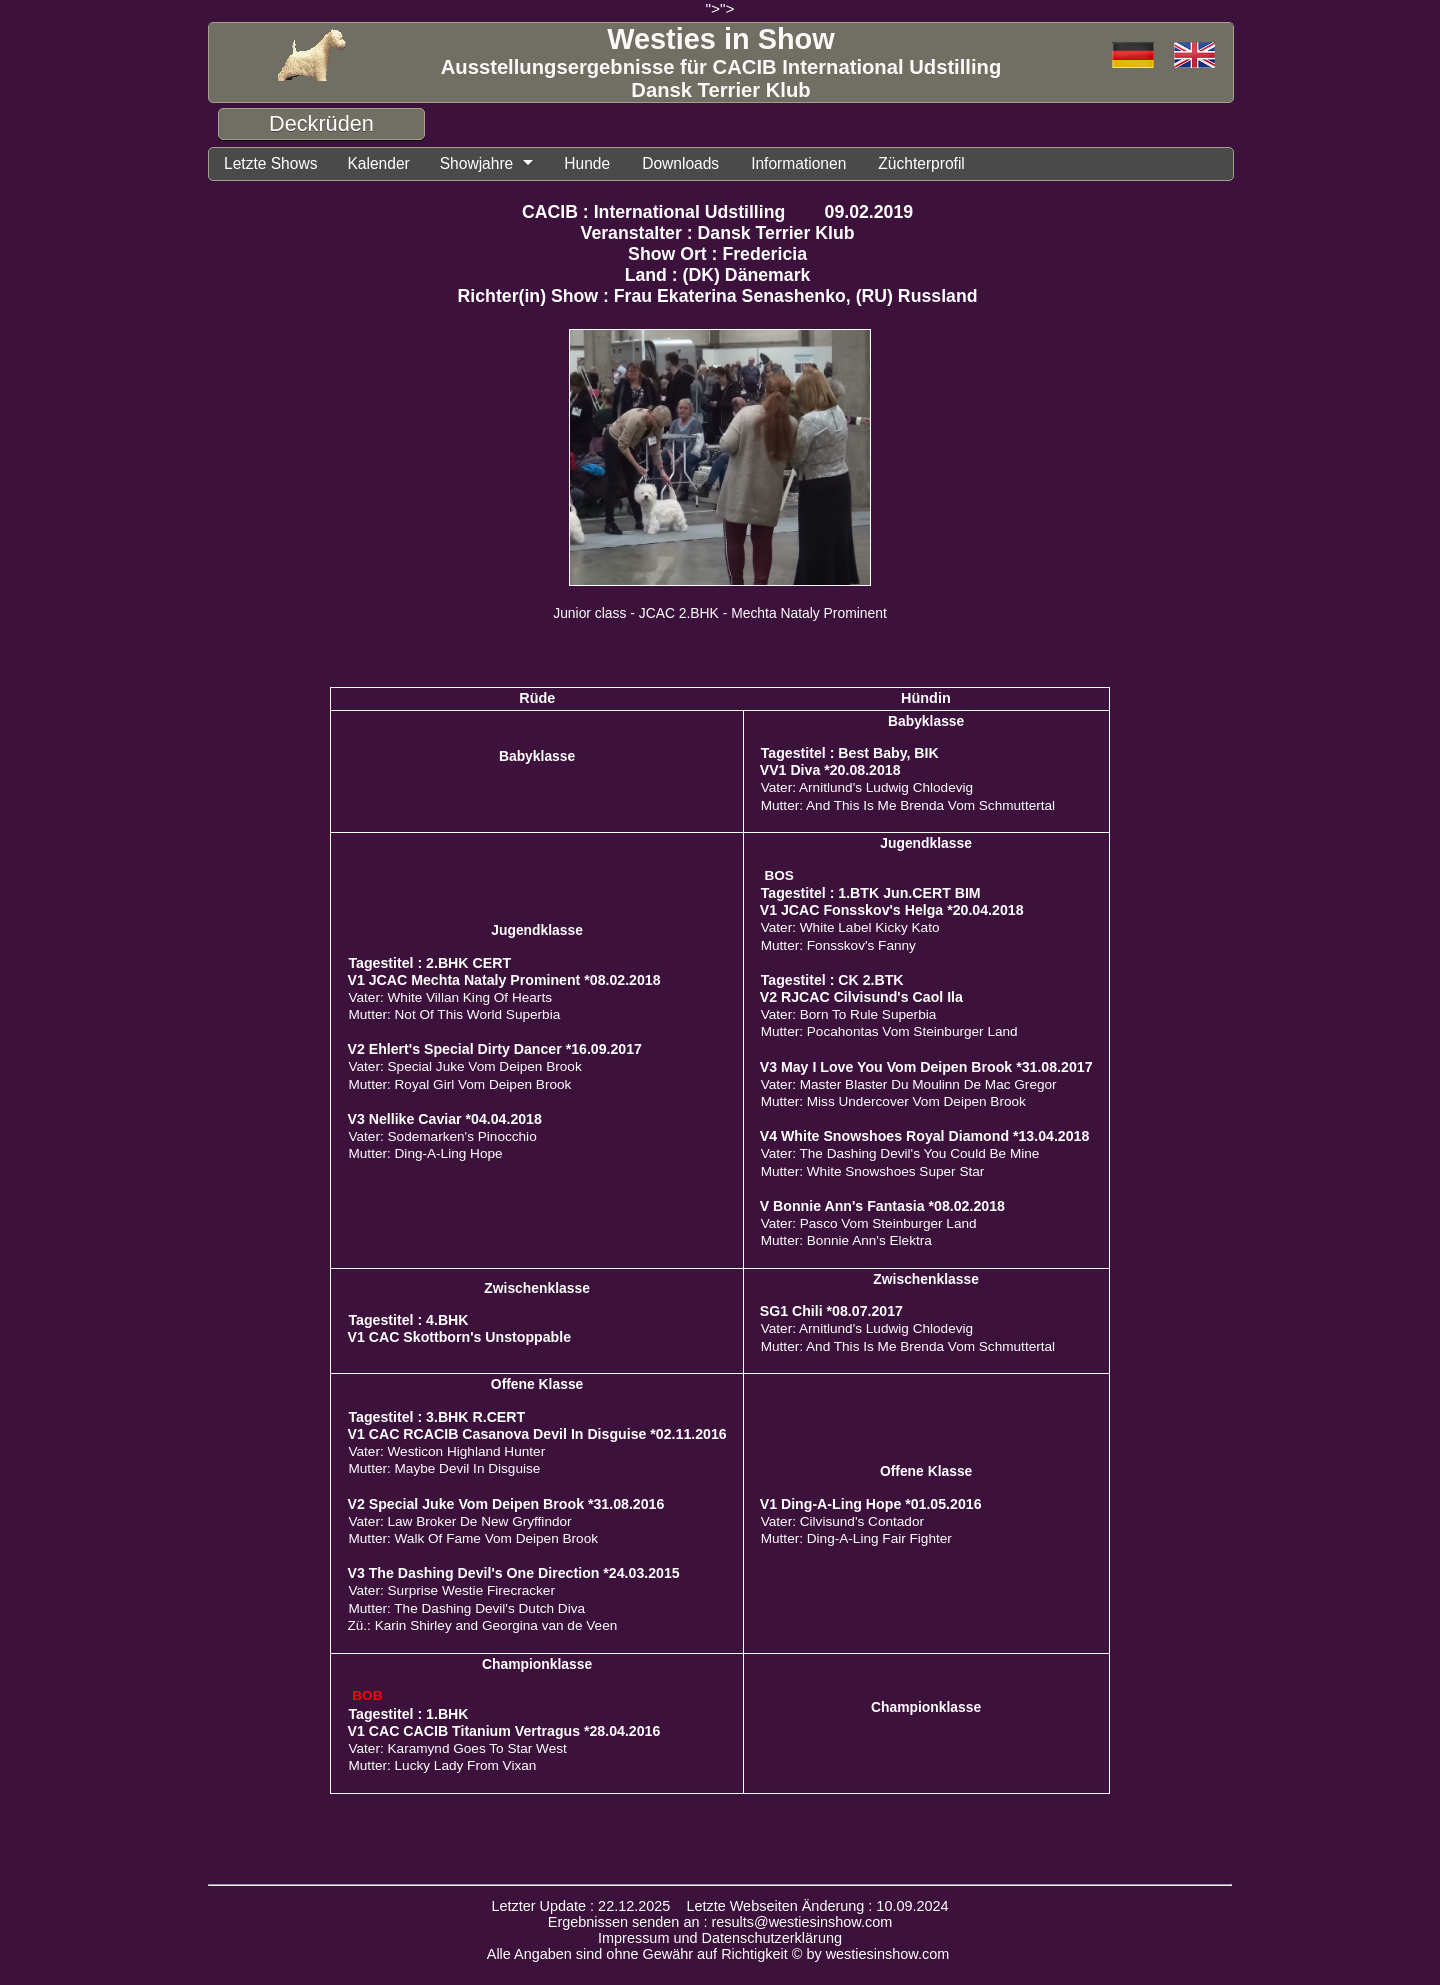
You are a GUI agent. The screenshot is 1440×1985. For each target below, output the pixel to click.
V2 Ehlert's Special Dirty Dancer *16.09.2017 (494, 1049)
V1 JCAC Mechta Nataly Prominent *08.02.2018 (503, 980)
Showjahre (477, 163)
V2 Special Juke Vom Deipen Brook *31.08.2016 (505, 1504)
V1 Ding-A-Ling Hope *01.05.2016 (871, 1504)
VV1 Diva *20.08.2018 (830, 770)
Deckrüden (321, 123)
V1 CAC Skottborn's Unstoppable (459, 1337)
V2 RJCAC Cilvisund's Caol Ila (861, 997)
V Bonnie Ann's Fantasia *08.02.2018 (882, 1206)
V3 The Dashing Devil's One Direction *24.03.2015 (513, 1573)
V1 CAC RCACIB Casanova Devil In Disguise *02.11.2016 (536, 1434)
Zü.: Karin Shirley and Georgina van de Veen (482, 1625)
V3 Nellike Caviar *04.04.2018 (444, 1119)
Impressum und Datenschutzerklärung (720, 1938)
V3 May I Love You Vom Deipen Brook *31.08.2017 (926, 1067)
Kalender (378, 163)
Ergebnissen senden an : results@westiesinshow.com (720, 1922)
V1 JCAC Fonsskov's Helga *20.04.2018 (892, 910)
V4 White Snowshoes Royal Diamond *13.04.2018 (925, 1136)
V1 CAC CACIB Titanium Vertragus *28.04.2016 (503, 1731)
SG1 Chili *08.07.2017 (831, 1311)
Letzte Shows (270, 163)
